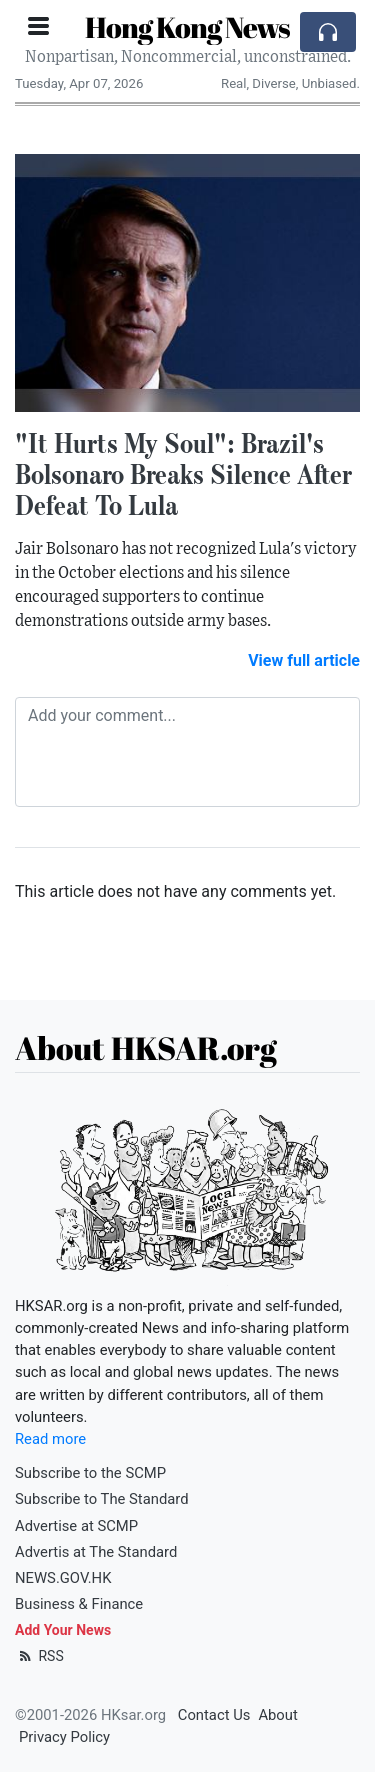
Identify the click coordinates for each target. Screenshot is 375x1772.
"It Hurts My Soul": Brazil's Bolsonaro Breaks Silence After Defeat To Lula (183, 474)
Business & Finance (79, 1604)
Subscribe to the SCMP (90, 1473)
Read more (50, 1439)
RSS (39, 1656)
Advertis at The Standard (96, 1552)
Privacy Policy (64, 1737)
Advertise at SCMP (76, 1526)
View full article (304, 660)
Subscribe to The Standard (102, 1499)
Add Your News (63, 1630)
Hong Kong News (187, 27)
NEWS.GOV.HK (63, 1578)
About (277, 1715)
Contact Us (214, 1715)
